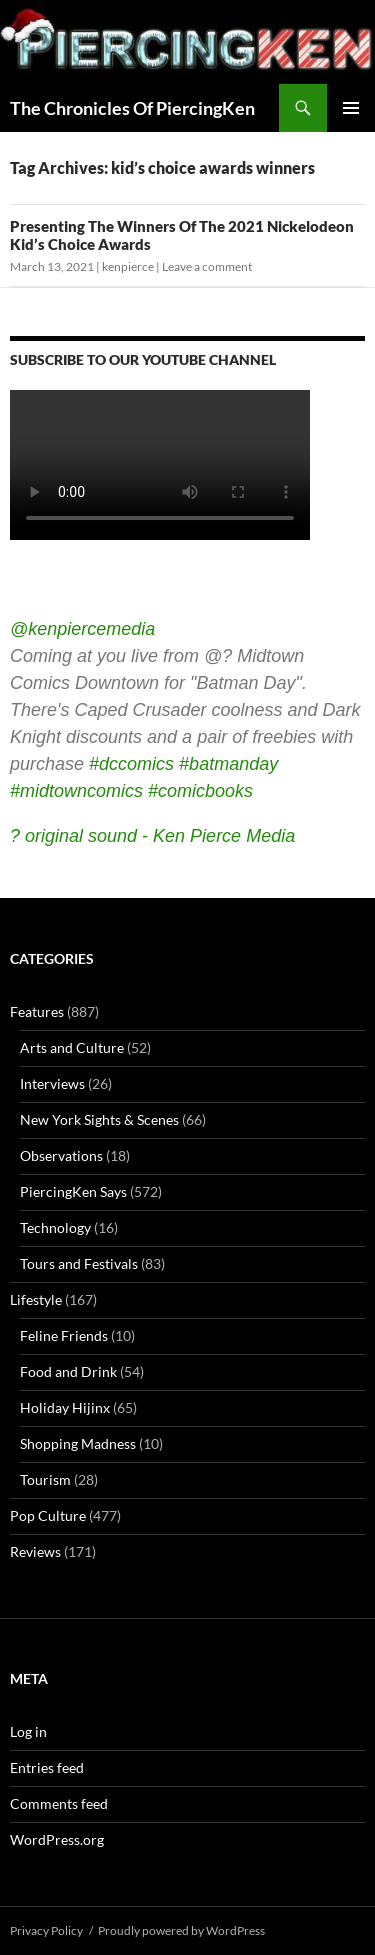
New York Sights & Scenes (99, 1119)
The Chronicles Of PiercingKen (132, 108)
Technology (55, 1227)
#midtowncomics (76, 791)
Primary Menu (351, 108)
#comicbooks (200, 791)
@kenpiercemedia (82, 629)
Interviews (52, 1083)
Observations (61, 1155)
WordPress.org (57, 1839)
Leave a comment (207, 266)
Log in (28, 1731)
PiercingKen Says (73, 1191)
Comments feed (59, 1803)
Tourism (45, 1479)
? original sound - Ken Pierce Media (152, 836)
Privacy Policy (46, 1930)
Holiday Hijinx (65, 1407)
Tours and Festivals (79, 1263)
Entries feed (47, 1767)
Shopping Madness (78, 1443)
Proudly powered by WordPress (181, 1930)
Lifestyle (36, 1299)
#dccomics (131, 764)
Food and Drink (68, 1371)
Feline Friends (64, 1335)
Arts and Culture (72, 1047)
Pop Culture (48, 1515)
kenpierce (128, 266)
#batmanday (228, 764)
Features (37, 1011)
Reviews (35, 1551)
